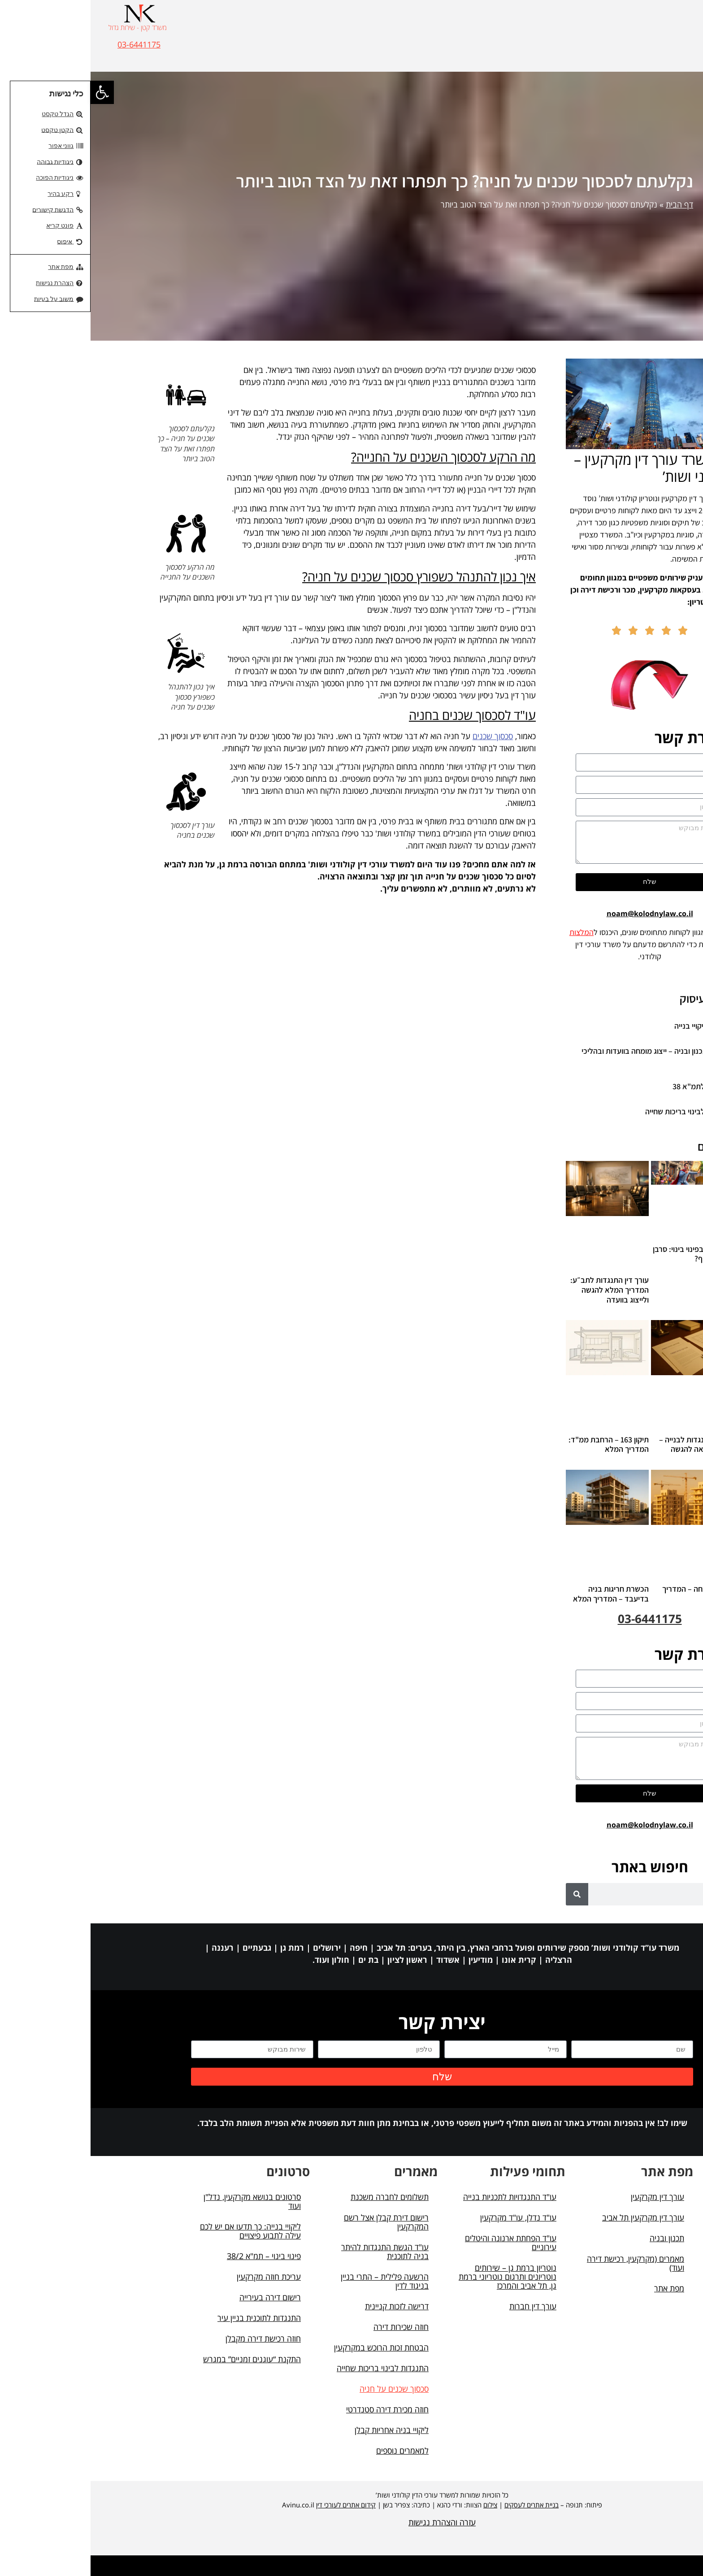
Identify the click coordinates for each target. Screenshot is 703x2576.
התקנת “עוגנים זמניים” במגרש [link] (161, 2359)
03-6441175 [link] (48, 44)
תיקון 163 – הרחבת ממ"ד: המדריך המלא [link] (518, 1444)
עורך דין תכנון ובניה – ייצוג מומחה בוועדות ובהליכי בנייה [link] (567, 1056)
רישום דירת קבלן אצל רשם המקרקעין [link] (295, 2222)
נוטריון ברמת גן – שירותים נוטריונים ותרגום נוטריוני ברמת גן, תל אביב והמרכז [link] (417, 2276)
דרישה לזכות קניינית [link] (306, 2306)
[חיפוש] (486, 1894)
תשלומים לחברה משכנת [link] (299, 2196)
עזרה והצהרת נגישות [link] (351, 2522)
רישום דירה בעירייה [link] (179, 2297)
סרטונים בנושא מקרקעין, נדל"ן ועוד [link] (161, 2201)
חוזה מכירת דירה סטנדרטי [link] (297, 2409)
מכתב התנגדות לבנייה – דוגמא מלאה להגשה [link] (605, 1444)
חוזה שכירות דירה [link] (310, 2326)
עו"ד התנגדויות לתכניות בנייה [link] (419, 2196)
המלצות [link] (491, 932)
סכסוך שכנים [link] (402, 736)
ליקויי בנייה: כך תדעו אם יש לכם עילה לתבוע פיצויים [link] (159, 2231)
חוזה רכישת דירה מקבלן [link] (172, 2338)
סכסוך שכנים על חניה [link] (303, 2388)
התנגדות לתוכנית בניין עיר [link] (168, 2317)
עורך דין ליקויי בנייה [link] (613, 1026)
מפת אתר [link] (579, 2288)
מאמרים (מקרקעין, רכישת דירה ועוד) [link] (545, 2263)
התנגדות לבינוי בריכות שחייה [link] (599, 1111)
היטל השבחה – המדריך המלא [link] (607, 1594)
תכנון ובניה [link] (576, 2238)
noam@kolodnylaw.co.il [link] (559, 913)
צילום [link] (400, 2504)
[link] (11, 92)
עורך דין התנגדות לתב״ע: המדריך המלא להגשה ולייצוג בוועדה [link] (519, 1289)
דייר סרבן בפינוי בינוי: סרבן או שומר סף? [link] (602, 1254)
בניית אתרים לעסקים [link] (441, 2504)
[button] (672, 31)
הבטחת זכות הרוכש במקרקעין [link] (290, 2347)
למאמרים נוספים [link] (312, 2450)
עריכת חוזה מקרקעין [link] (178, 2276)
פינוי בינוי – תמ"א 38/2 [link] (173, 2256)
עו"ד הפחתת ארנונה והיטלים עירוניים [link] (420, 2242)
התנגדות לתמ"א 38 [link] (612, 1086)
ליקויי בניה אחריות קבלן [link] (301, 2429)
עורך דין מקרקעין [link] (567, 2196)
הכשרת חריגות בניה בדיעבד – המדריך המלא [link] (520, 1594)
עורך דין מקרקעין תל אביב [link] (553, 2217)
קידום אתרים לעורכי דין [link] (255, 2504)
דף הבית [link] (589, 204)
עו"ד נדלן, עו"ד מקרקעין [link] (428, 2217)
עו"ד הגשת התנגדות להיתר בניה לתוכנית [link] (294, 2251)
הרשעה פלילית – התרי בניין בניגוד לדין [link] (294, 2281)
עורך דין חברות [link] (442, 2306)
